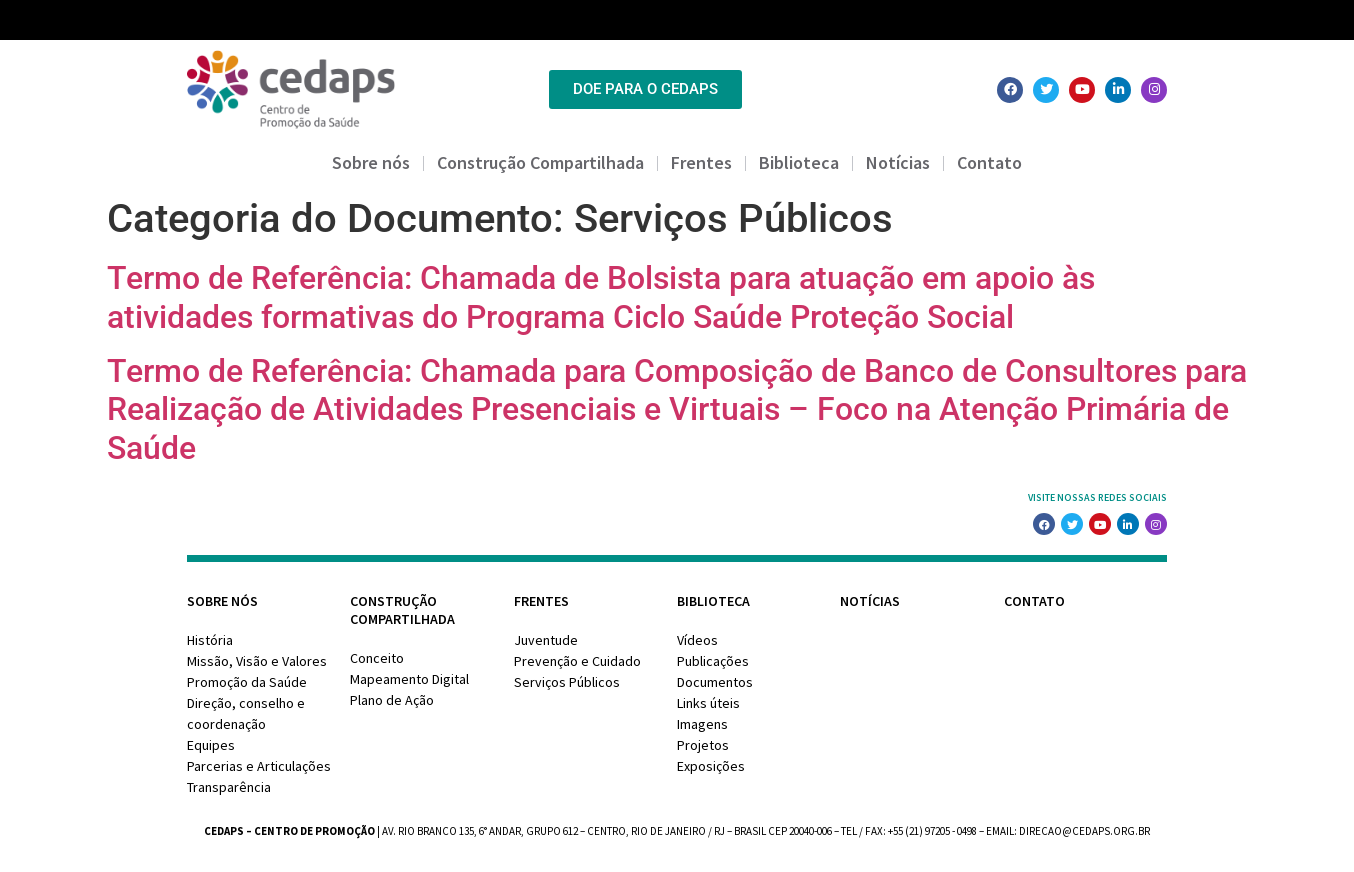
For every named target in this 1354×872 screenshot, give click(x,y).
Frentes (701, 162)
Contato (989, 162)
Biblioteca (799, 162)
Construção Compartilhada (540, 162)
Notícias (898, 162)
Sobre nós (371, 162)
